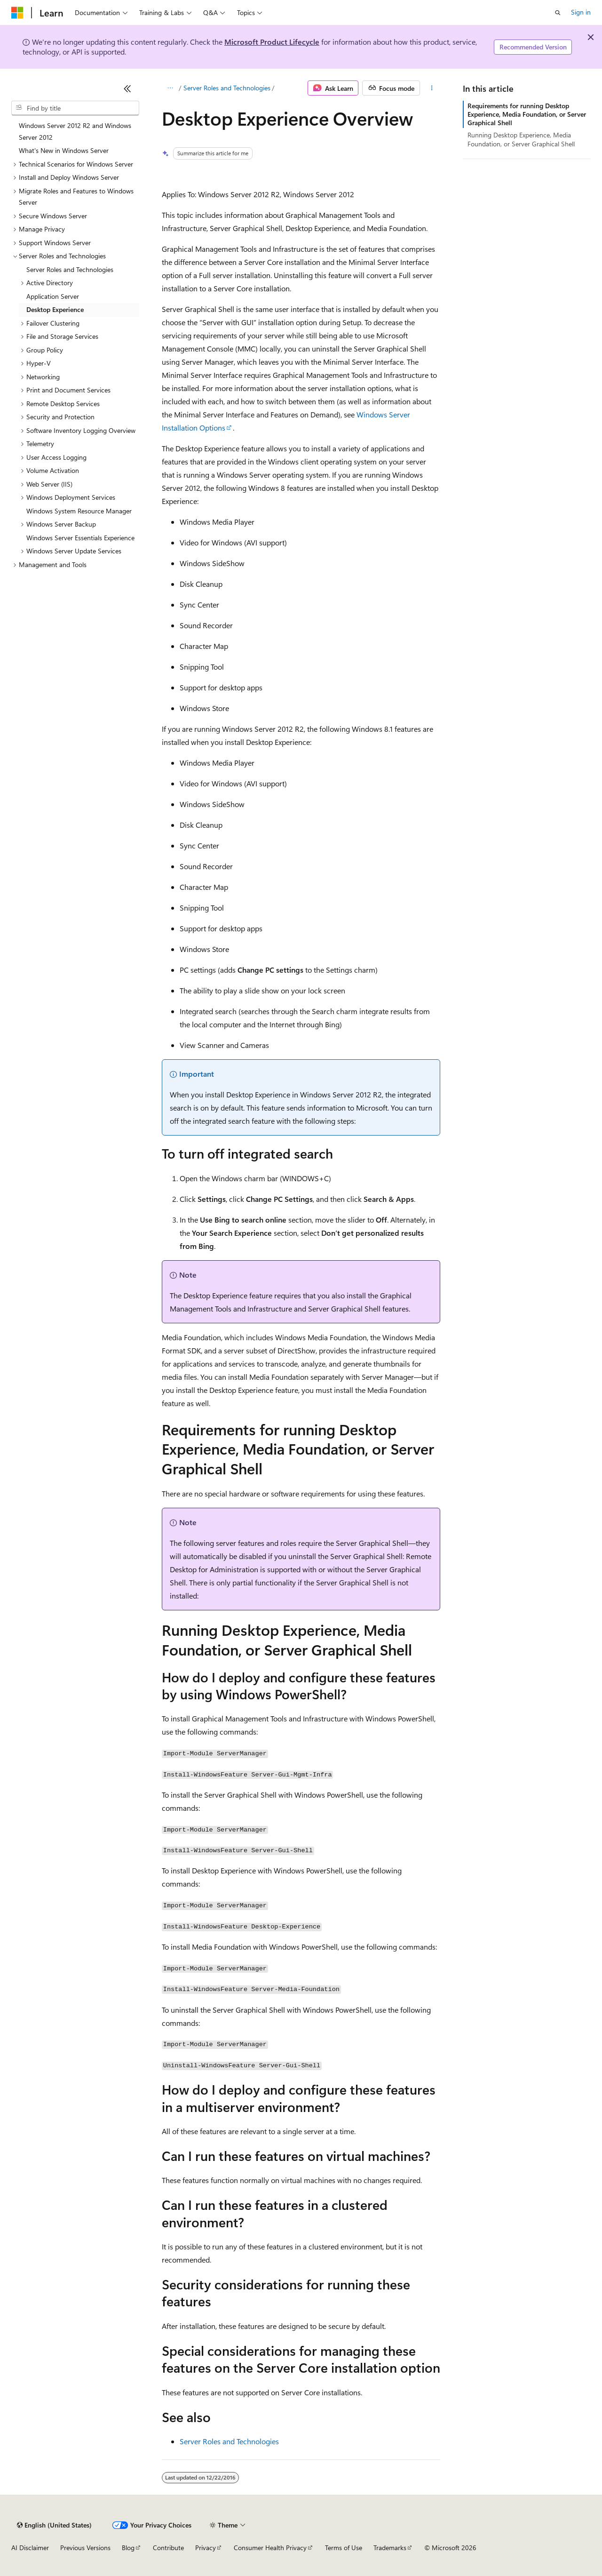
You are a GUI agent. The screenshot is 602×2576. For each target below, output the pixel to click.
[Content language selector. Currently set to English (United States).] (54, 2525)
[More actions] (432, 88)
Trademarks (389, 2547)
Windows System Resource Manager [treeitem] (79, 510)
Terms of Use (343, 2547)
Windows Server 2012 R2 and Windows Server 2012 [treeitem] (75, 131)
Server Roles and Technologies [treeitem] (69, 269)
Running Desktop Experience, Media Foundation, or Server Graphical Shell (521, 139)
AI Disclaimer (30, 2547)
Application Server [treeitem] (52, 296)
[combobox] (75, 108)
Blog (128, 2547)
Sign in (581, 12)
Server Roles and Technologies (226, 87)
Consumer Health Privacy (270, 2547)
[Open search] (557, 12)
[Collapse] (127, 88)
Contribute (168, 2547)
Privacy (205, 2547)
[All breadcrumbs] (170, 88)
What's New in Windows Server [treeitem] (64, 150)
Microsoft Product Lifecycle (271, 42)
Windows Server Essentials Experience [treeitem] (80, 537)
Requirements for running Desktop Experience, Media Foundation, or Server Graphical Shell (526, 114)
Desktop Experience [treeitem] (55, 309)
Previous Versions (85, 2547)
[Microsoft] (17, 13)
